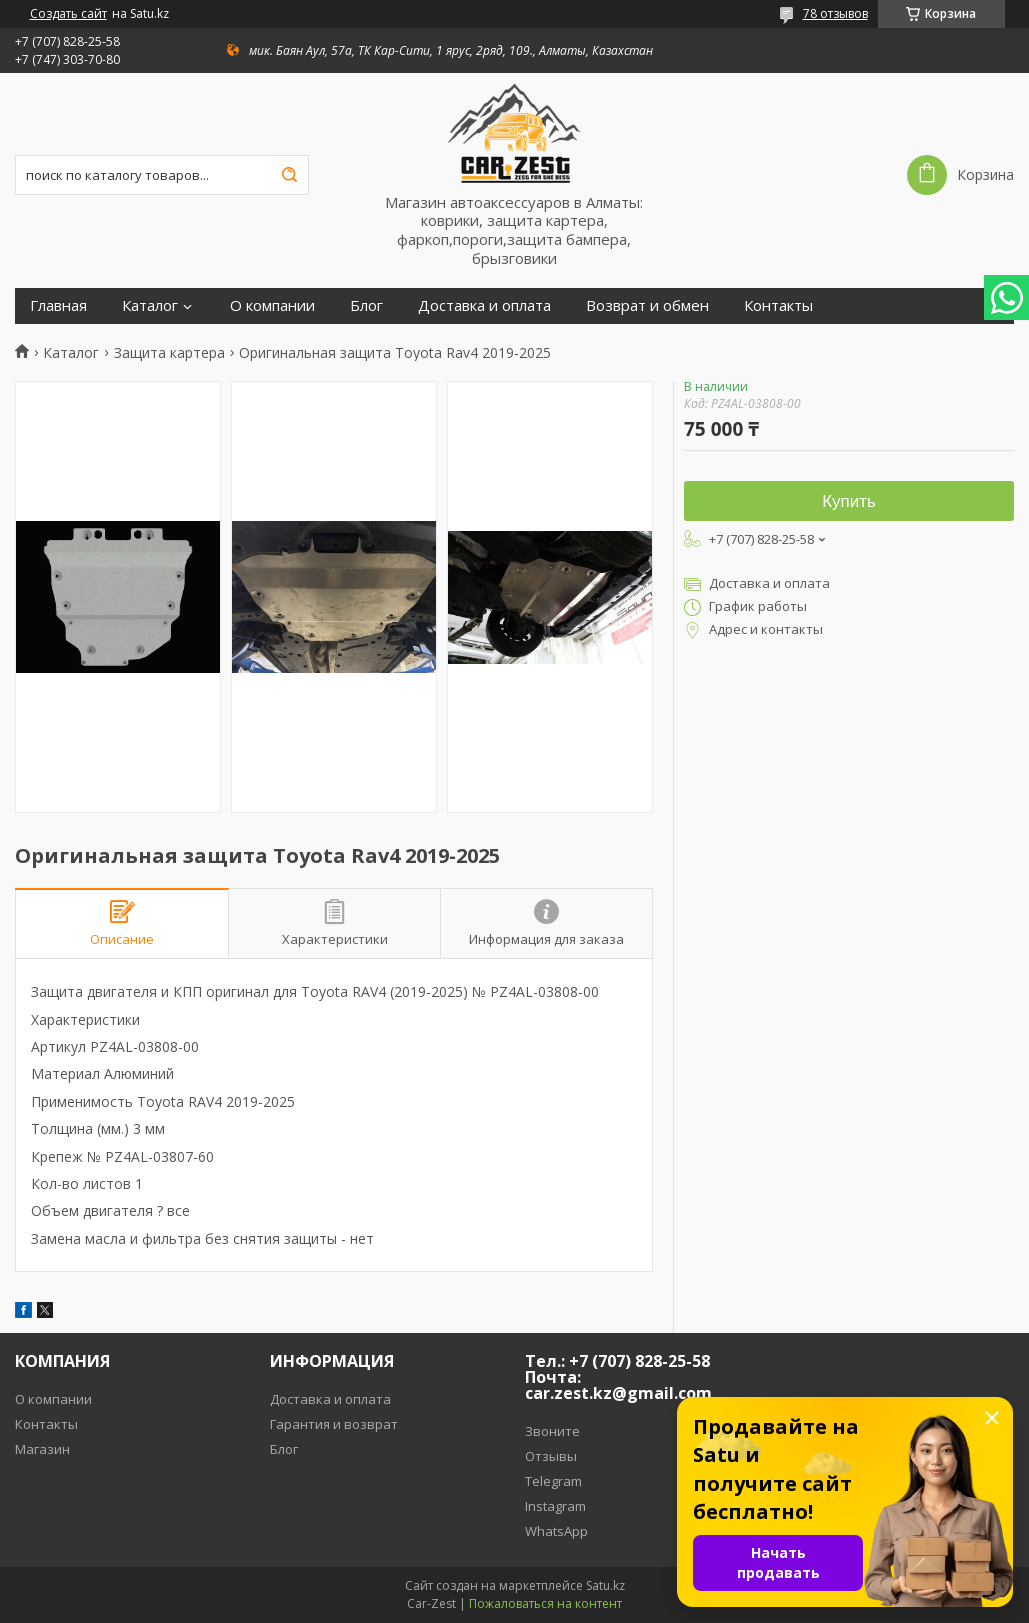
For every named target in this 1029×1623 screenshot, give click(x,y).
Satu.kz (605, 1585)
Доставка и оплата (484, 305)
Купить (849, 501)
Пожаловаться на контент (545, 1603)
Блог (366, 305)
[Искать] (289, 175)
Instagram (555, 1506)
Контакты (778, 305)
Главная (58, 305)
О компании (272, 305)
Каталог (150, 305)
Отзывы (551, 1456)
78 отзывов (835, 13)
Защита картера (169, 353)
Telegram (553, 1481)
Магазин (42, 1449)
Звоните (552, 1431)
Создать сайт (68, 14)
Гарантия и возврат (334, 1424)
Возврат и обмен (647, 305)
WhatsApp (556, 1531)
